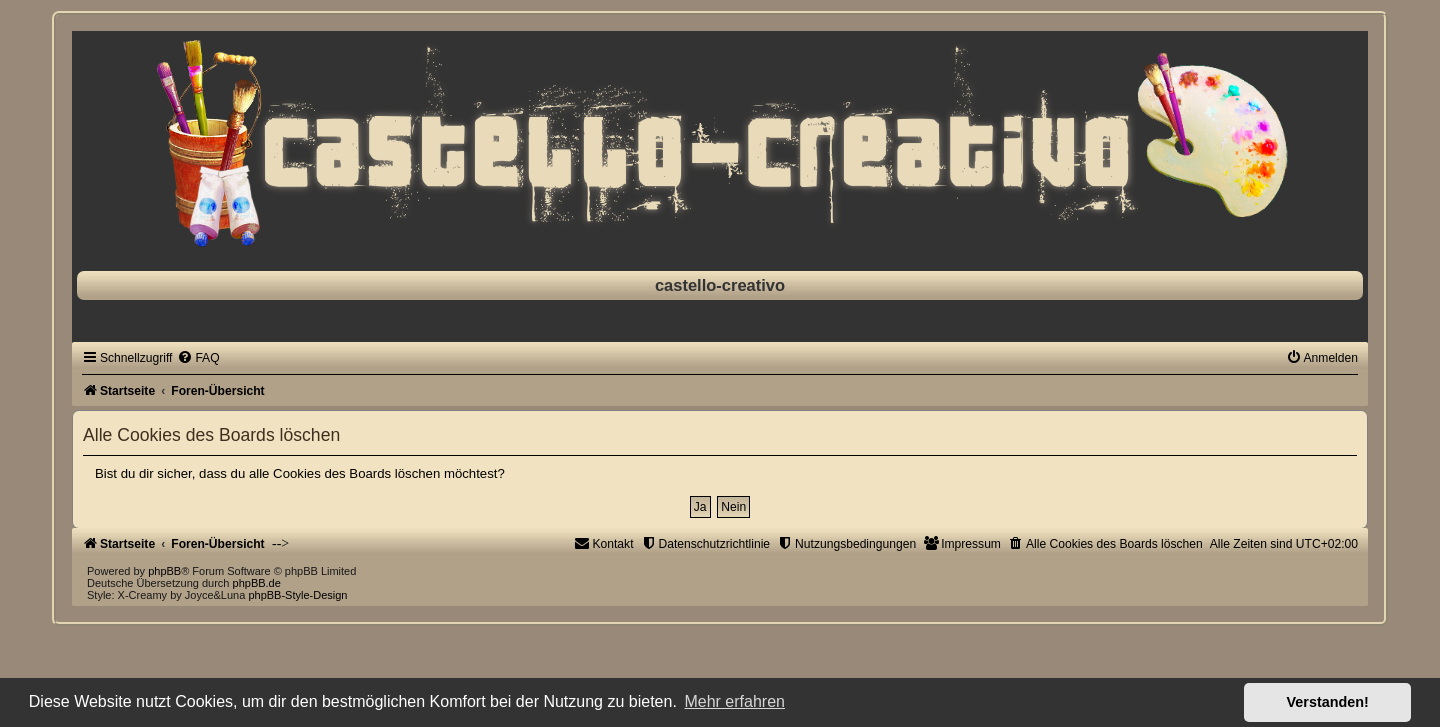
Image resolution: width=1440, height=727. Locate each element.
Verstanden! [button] (1328, 702)
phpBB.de (257, 583)
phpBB (164, 571)
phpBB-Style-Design (297, 595)
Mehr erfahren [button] (734, 701)
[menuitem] (198, 358)
